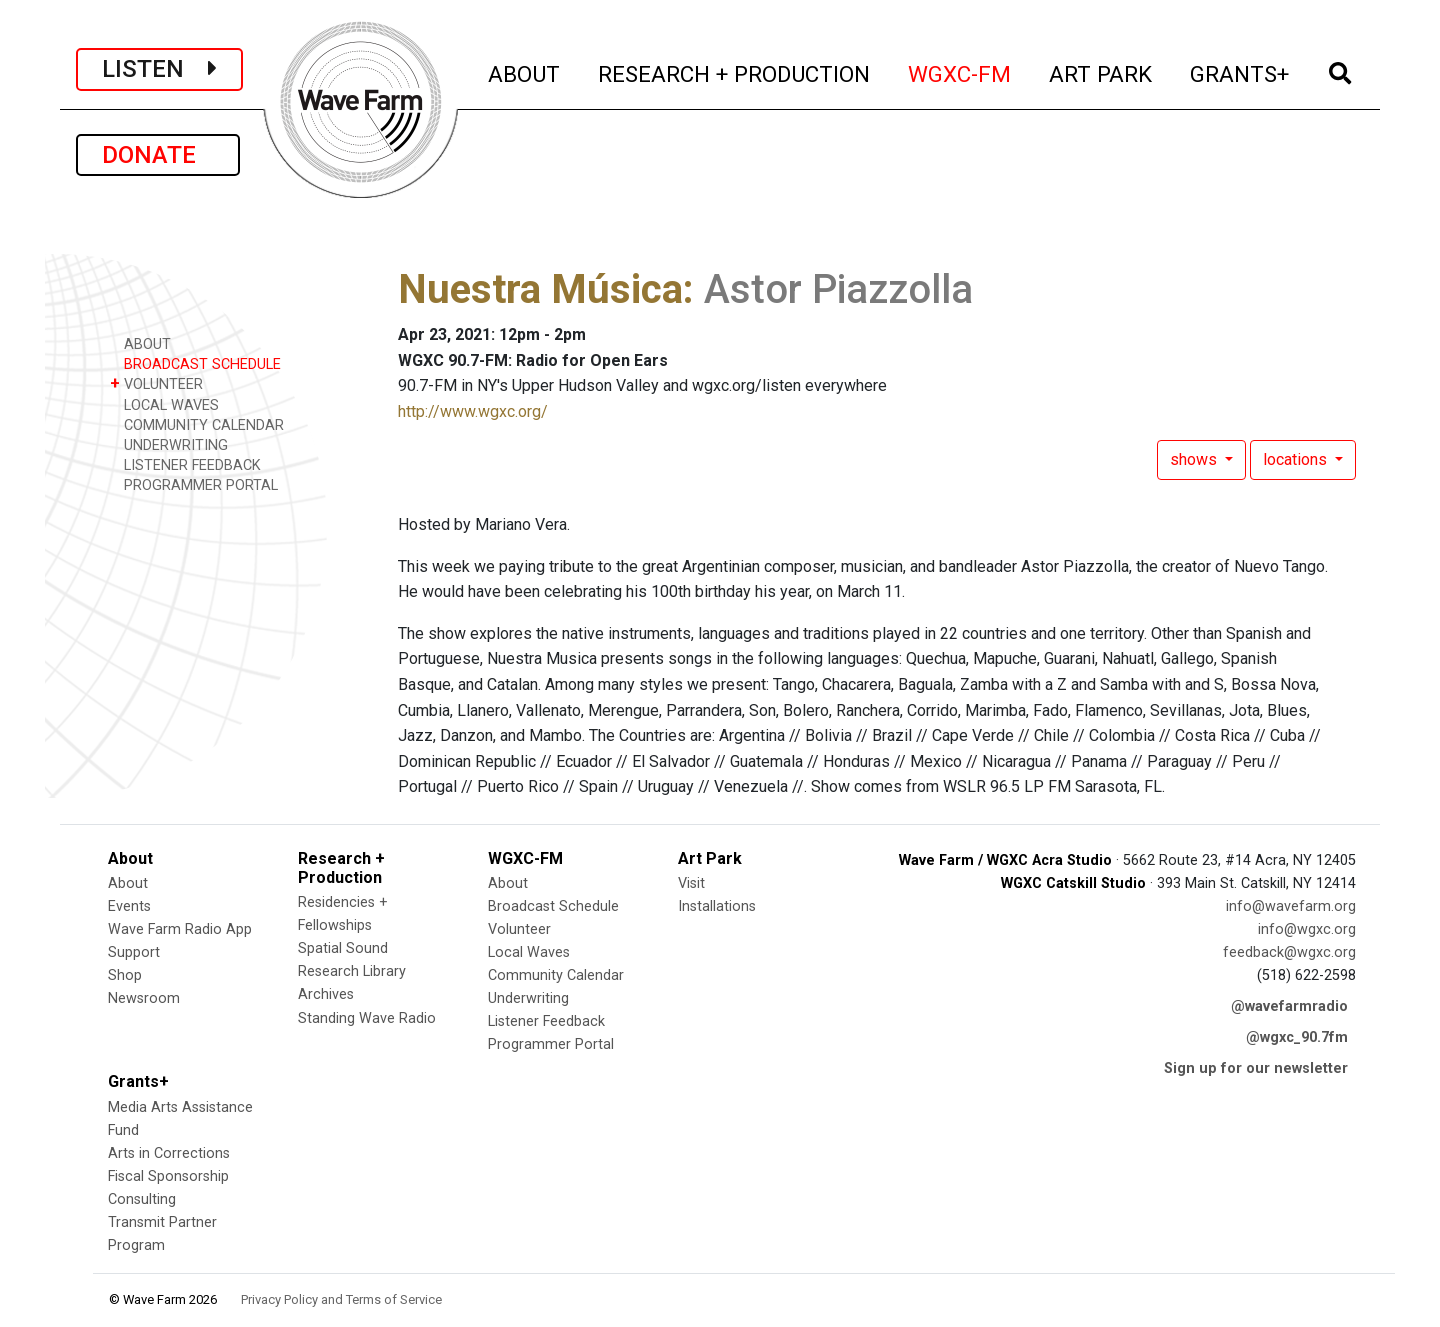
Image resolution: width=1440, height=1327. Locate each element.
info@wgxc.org (1307, 929)
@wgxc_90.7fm (1297, 1037)
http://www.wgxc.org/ (473, 411)
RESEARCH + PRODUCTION (735, 71)
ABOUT (525, 71)
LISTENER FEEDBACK (185, 464)
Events (129, 906)
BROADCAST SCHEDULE (195, 363)
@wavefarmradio (1289, 1006)
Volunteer (519, 929)
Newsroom (144, 998)
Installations (717, 906)
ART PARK (1101, 71)
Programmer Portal (551, 1044)
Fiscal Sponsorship (168, 1176)
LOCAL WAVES (164, 404)
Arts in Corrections (169, 1153)
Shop (125, 975)
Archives (326, 994)
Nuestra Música (540, 289)
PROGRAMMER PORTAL (194, 484)
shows (1195, 459)
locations (1297, 459)
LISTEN (159, 69)
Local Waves (529, 952)
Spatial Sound (343, 948)
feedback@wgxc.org (1289, 952)
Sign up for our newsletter (1256, 1068)
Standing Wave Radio (367, 1018)
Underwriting (528, 998)
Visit (691, 883)
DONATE (158, 155)
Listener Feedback (546, 1021)
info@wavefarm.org (1291, 906)
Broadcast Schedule (553, 906)
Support (134, 952)
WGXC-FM (960, 71)
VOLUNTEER (156, 383)
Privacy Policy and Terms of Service (341, 1299)
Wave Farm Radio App (180, 929)
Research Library (352, 971)
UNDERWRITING (169, 444)
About (128, 883)
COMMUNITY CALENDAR (197, 424)
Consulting (142, 1199)
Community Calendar (556, 975)
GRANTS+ (1240, 71)
